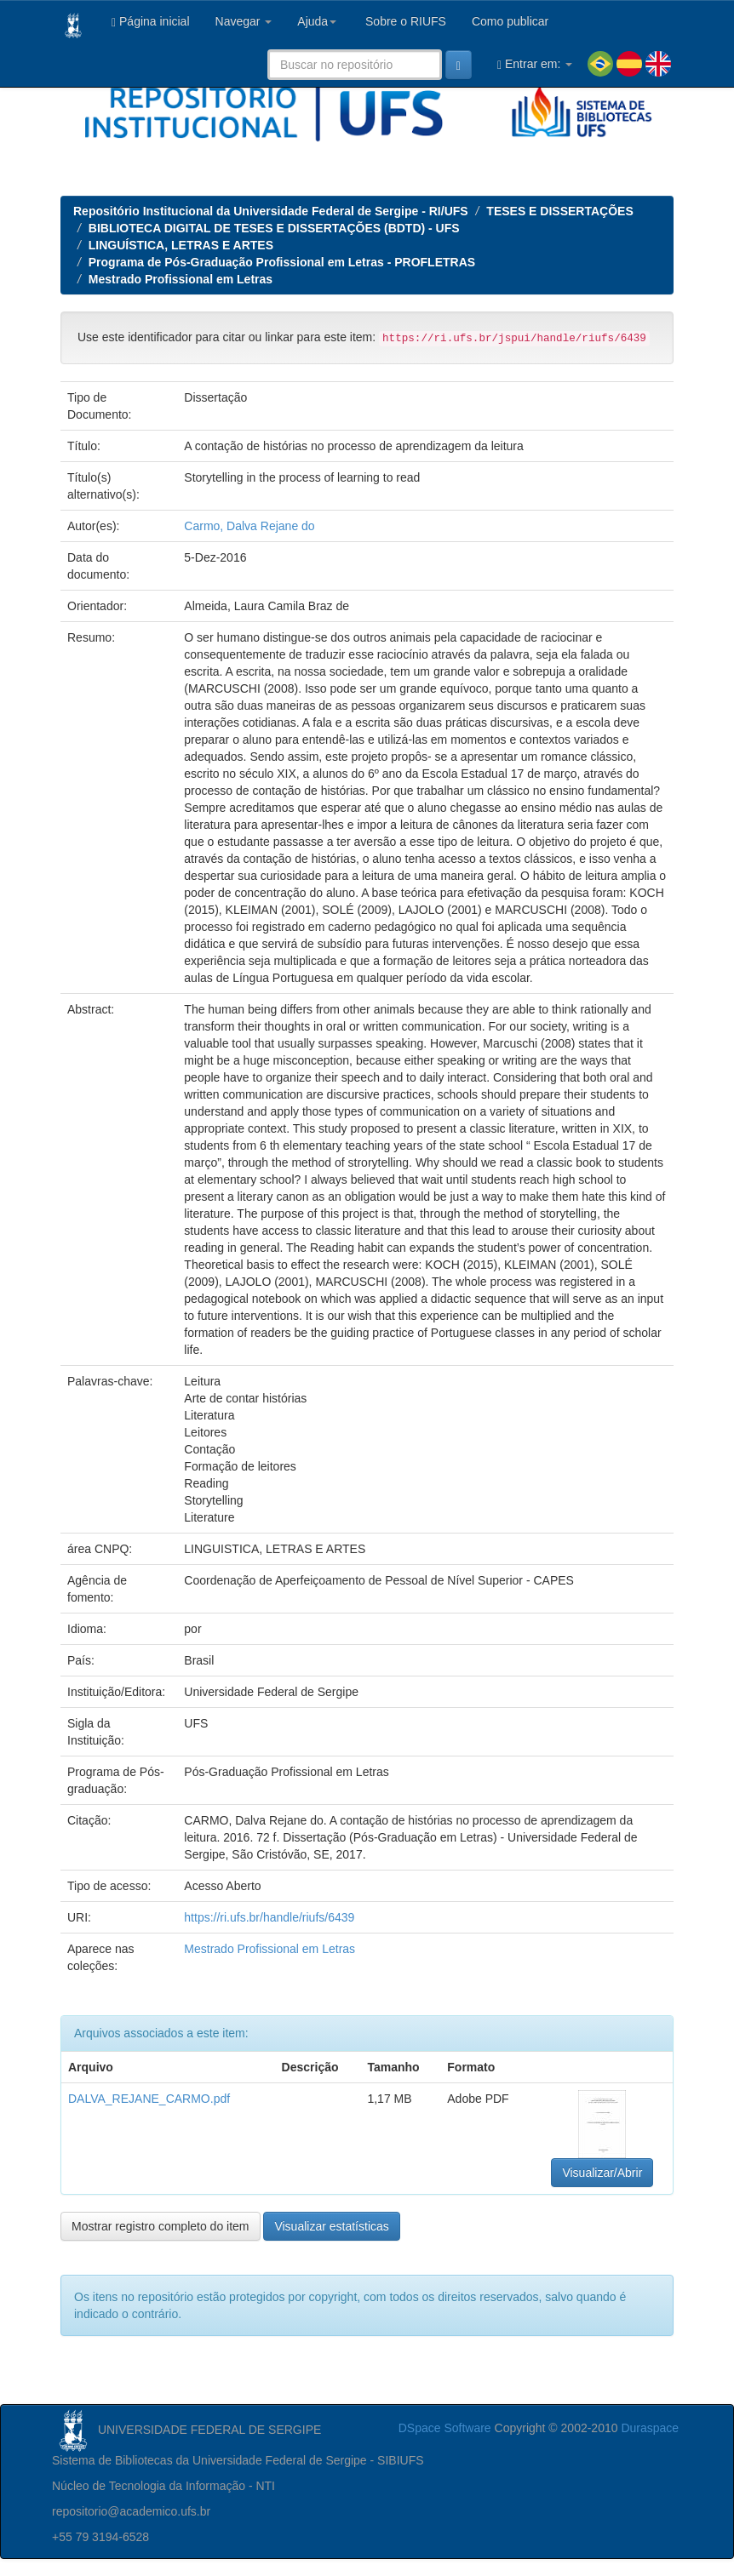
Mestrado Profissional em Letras (180, 279)
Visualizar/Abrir (602, 2172)
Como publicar (510, 21)
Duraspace (650, 2428)
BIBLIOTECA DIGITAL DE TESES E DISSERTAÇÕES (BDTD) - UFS (274, 228)
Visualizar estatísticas (331, 2226)
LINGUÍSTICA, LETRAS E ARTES (181, 245)
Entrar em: (534, 64)
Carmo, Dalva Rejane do (249, 526)
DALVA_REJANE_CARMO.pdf (149, 2098)
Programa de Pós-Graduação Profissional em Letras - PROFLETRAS (282, 262)
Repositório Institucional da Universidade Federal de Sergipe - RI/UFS (270, 211)
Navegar (243, 21)
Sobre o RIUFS (404, 21)
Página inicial (151, 21)
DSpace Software (445, 2428)
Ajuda (316, 21)
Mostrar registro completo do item (160, 2226)
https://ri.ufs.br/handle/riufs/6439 (269, 1917)
